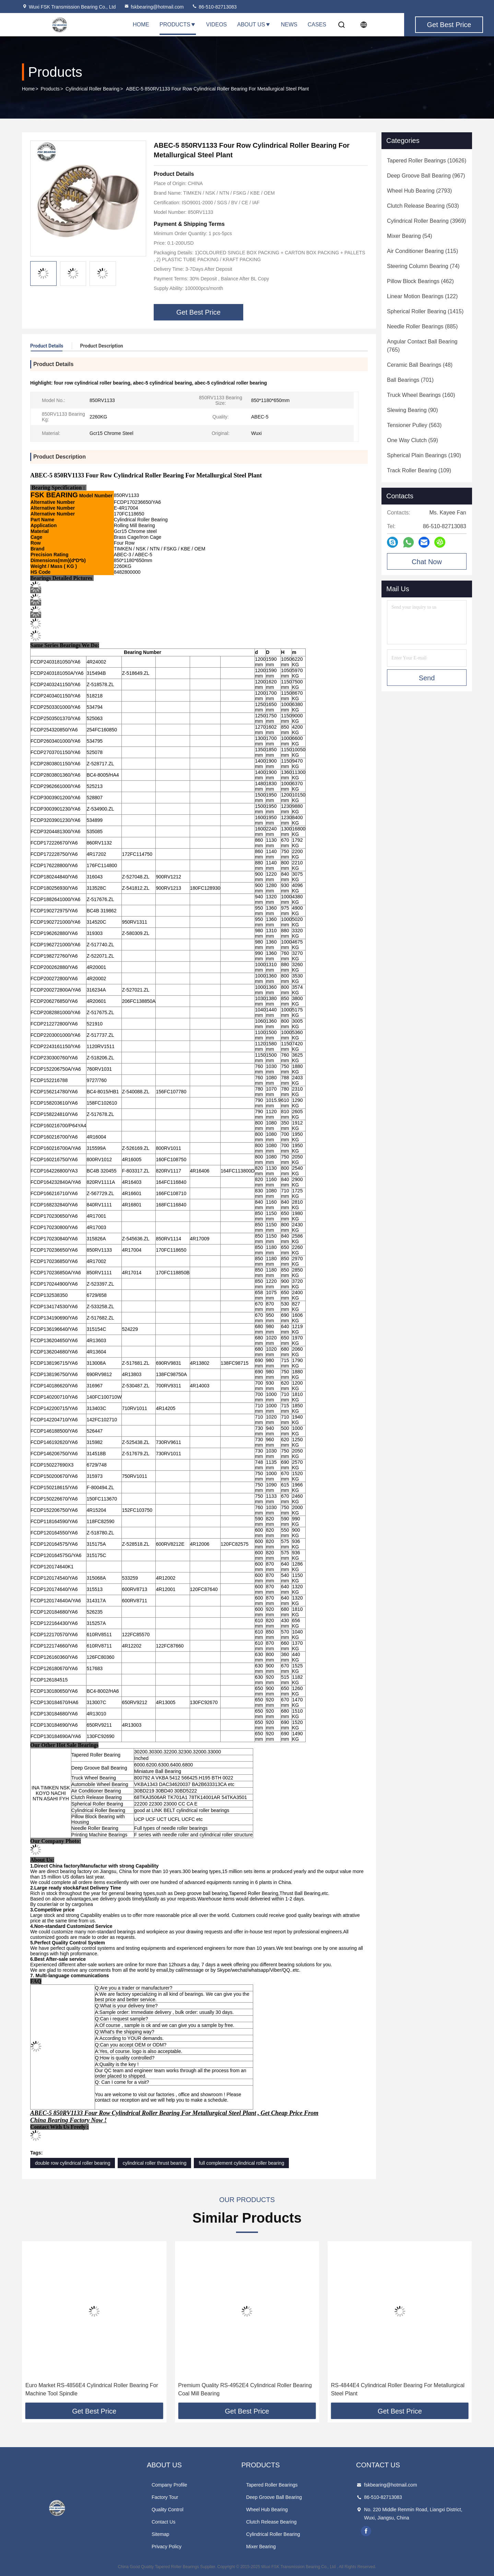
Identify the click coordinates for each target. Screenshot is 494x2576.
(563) (414, 425)
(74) (423, 266)
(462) (420, 281)
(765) (422, 346)
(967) (426, 176)
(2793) (419, 191)
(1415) (425, 311)
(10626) (426, 160)
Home (141, 24)
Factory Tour (165, 2497)
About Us (254, 24)
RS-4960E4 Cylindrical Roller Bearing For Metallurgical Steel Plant (92, 2389)
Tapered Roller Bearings (271, 2485)
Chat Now (427, 562)
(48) (419, 365)
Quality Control (168, 2509)
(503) (423, 206)
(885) (422, 326)
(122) (422, 296)
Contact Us (163, 2522)
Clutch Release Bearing (271, 2522)
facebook (366, 2531)
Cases (317, 24)
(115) (422, 251)
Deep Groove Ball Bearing (274, 2497)
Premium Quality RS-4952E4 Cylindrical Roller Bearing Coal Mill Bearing (397, 2389)
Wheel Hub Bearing (266, 2509)
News (289, 24)
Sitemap (160, 2534)
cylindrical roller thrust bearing (154, 2163)
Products (178, 24)
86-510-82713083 (214, 7)
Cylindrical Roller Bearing (92, 89)
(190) (424, 455)
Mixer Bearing (260, 2546)
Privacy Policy (166, 2546)
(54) (409, 236)
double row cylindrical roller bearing (72, 2163)
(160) (421, 395)
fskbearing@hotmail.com (154, 7)
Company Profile (169, 2485)
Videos (216, 24)
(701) (410, 380)
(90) (412, 410)
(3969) (426, 221)
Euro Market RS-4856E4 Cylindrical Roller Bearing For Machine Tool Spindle (244, 2389)
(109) (419, 470)
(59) (412, 440)
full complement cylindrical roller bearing (241, 2163)
